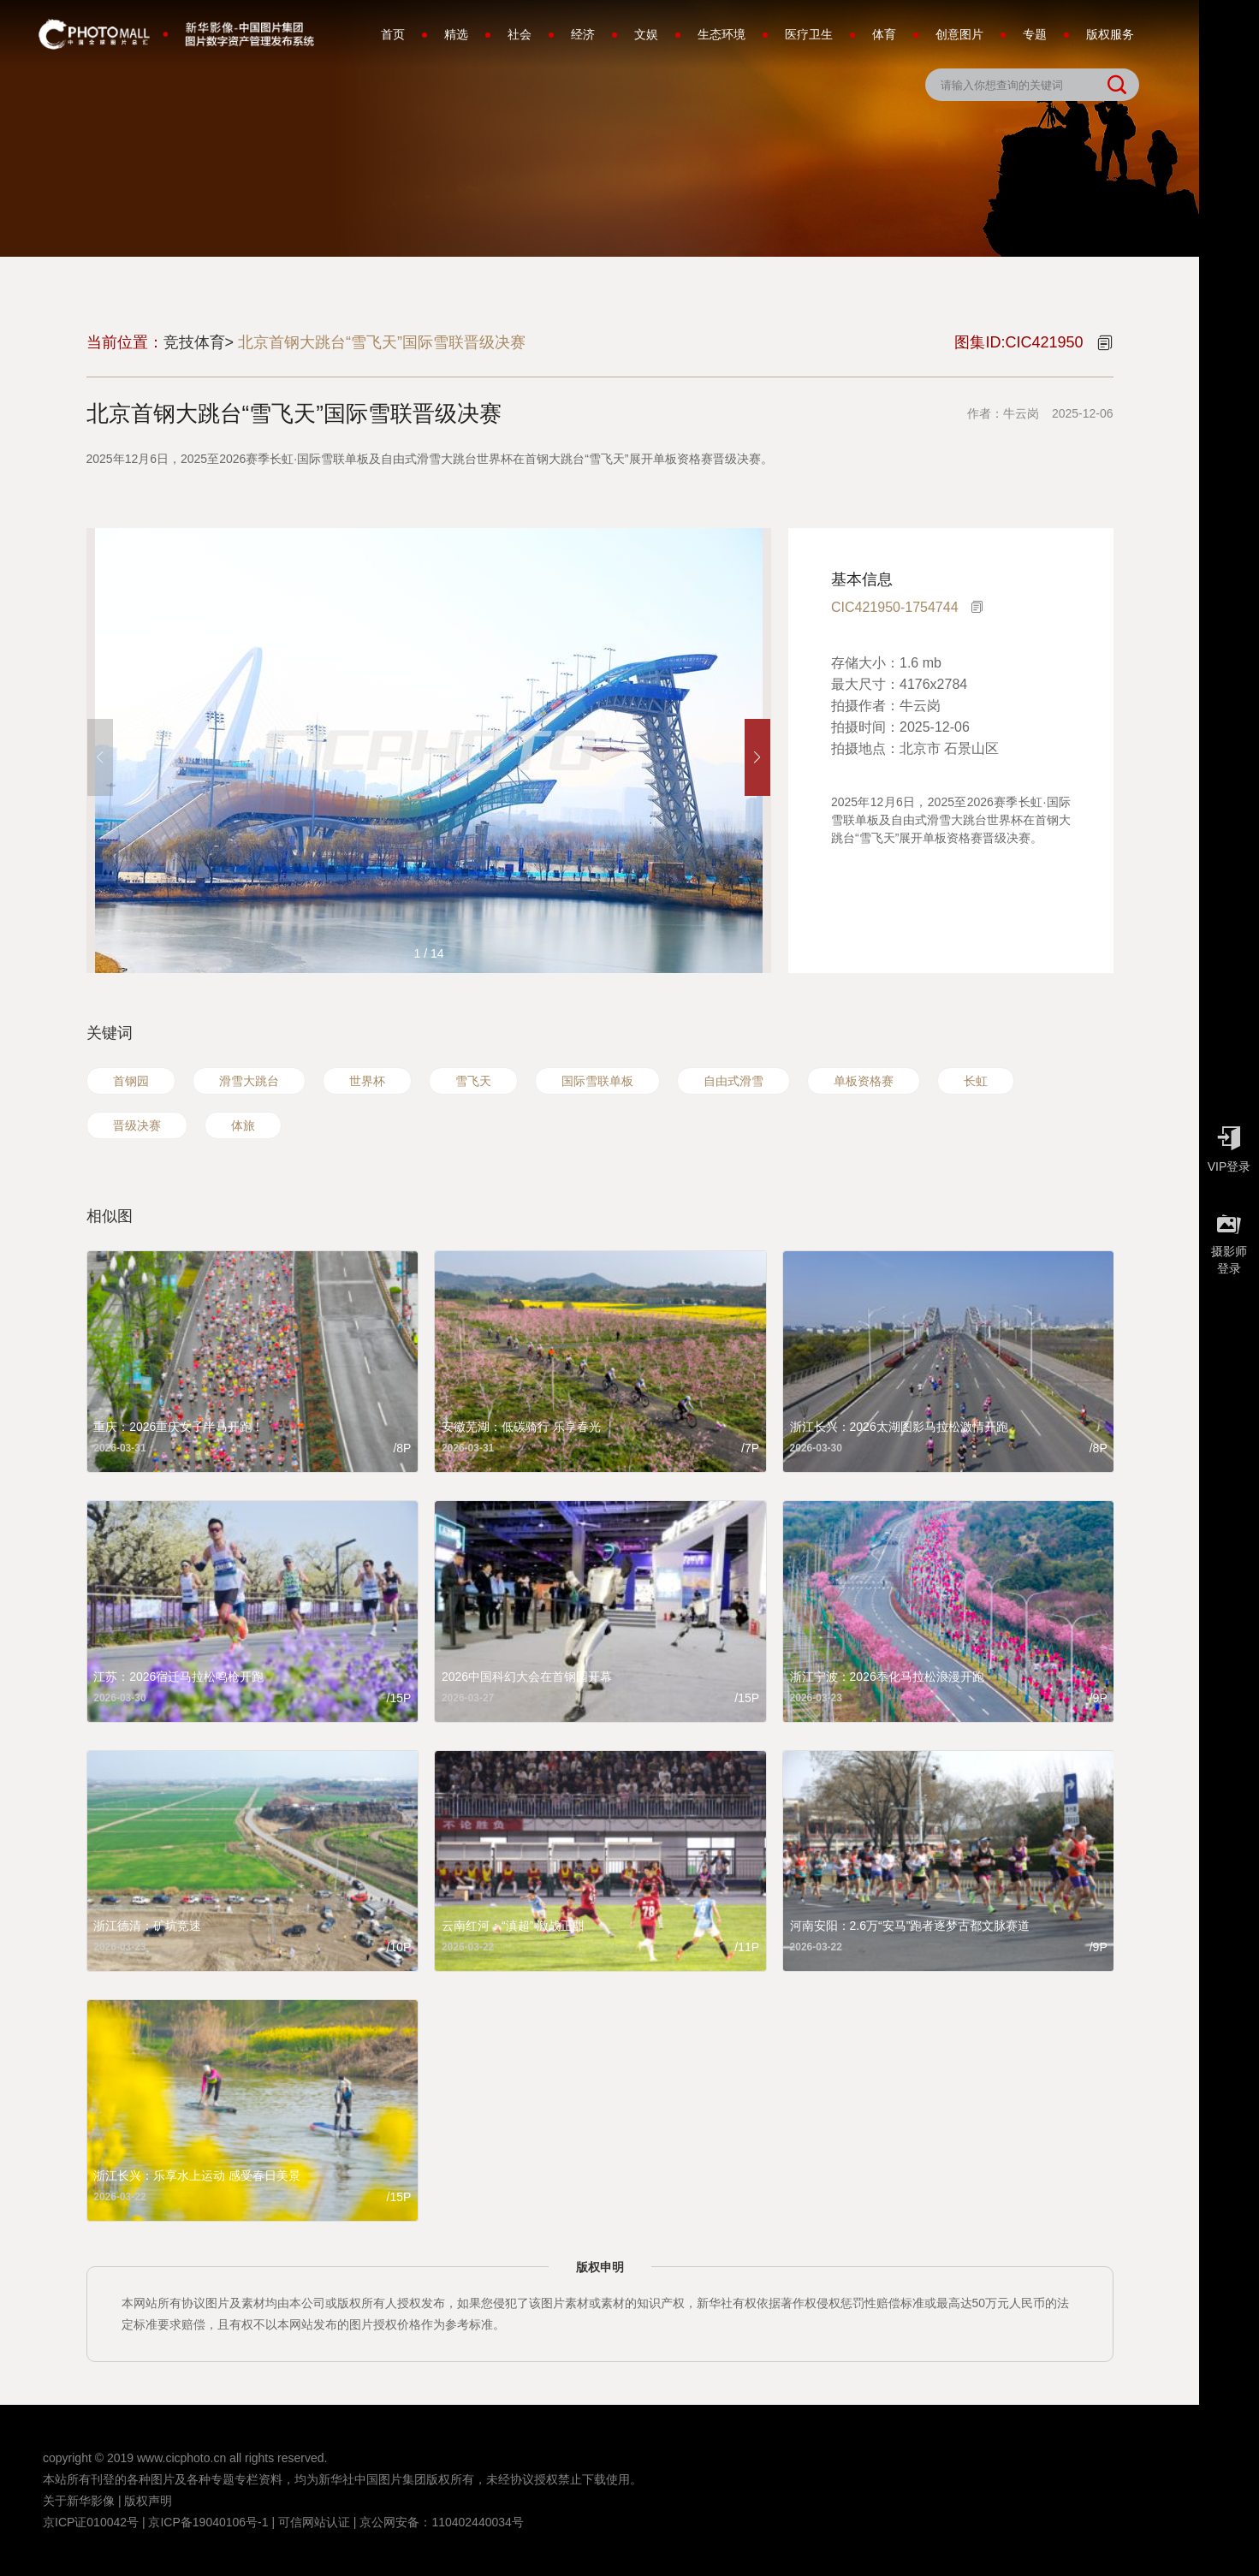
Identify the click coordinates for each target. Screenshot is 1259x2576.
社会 (520, 34)
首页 (393, 34)
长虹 (976, 1081)
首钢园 (131, 1081)
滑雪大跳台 (249, 1081)
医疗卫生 (809, 34)
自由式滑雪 (733, 1081)
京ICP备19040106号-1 (208, 2522)
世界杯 (367, 1081)
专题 (1035, 34)
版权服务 (1110, 34)
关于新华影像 (79, 2501)
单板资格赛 (864, 1081)
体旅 (243, 1125)
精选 (456, 34)
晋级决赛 (137, 1125)
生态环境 (721, 34)
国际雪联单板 (597, 1081)
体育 (884, 34)
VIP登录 (1229, 1145)
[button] (757, 757)
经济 (583, 34)
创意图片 (959, 34)
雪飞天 (473, 1081)
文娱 (646, 34)
